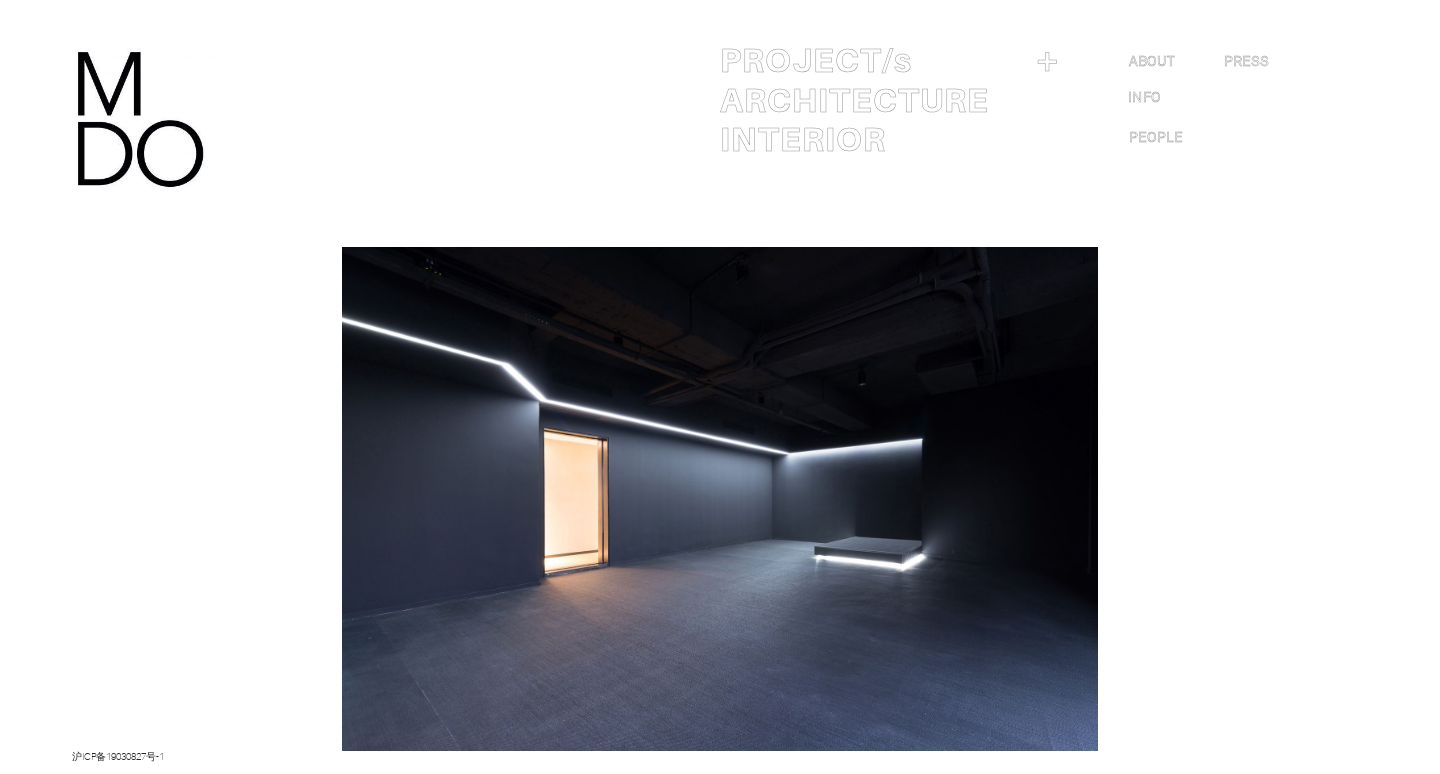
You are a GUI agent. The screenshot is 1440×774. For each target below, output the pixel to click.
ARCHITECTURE (854, 101)
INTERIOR (803, 140)
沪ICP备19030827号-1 (118, 756)
